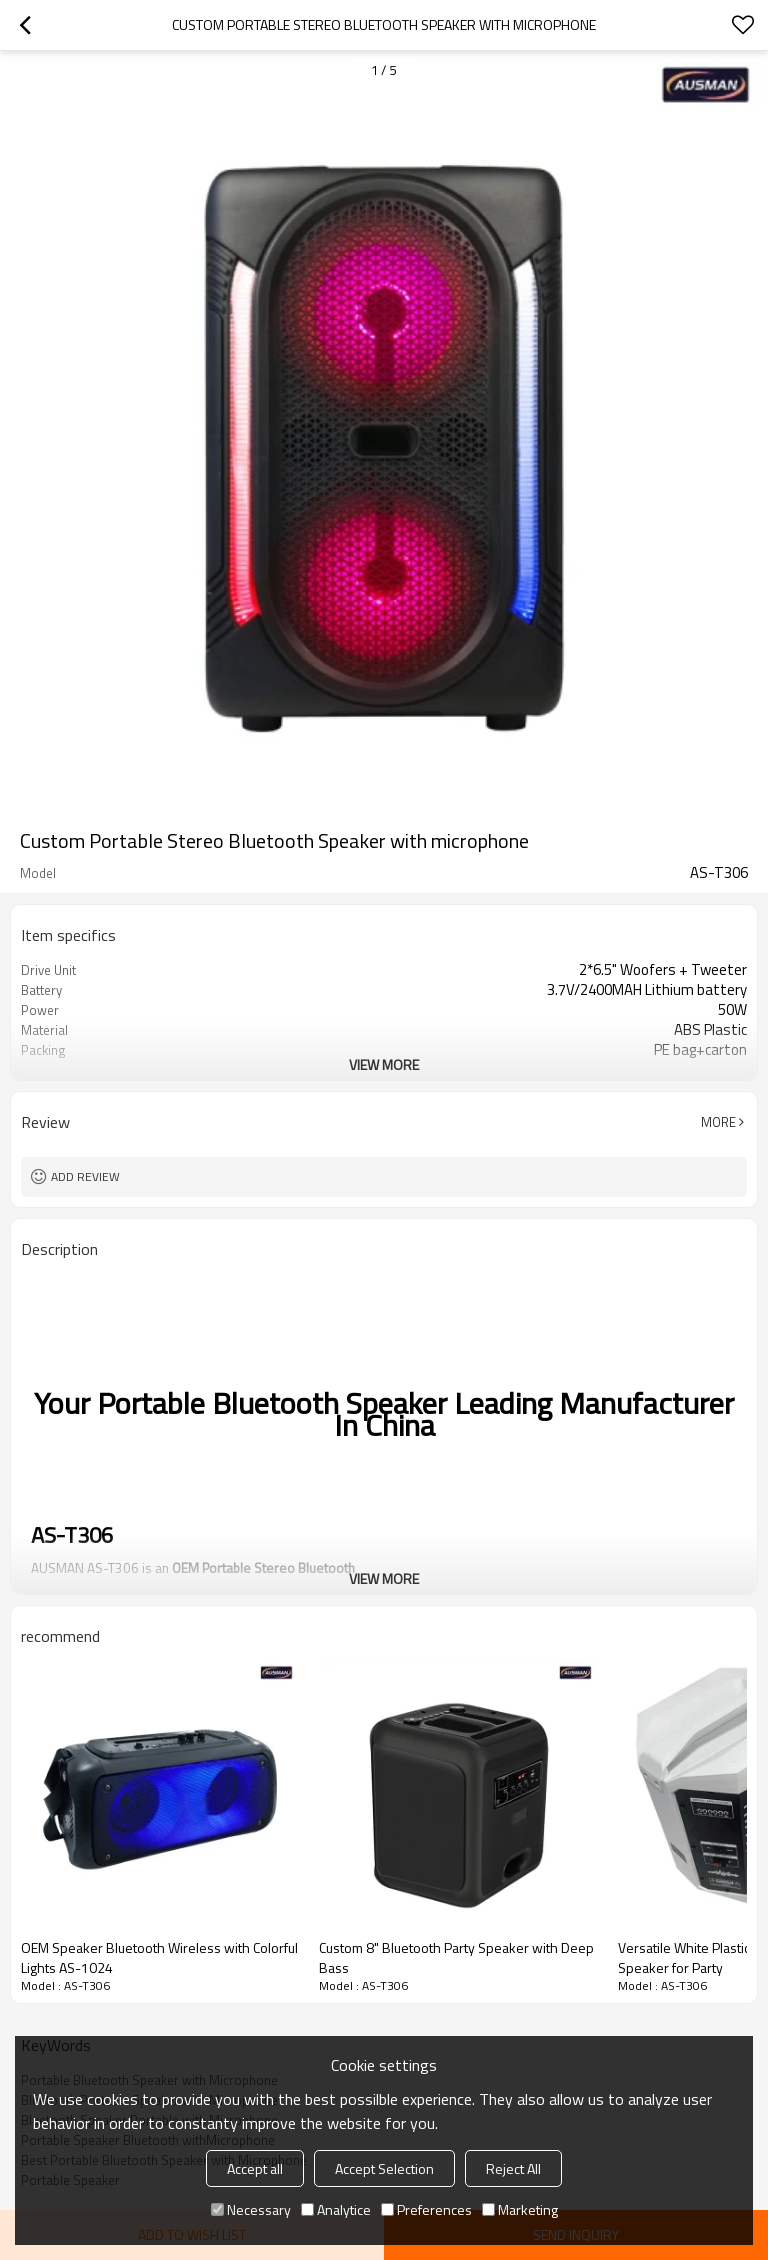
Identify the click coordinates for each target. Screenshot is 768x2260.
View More (384, 1064)
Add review (85, 1176)
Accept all (255, 2168)
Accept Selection (384, 2168)
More (718, 1122)
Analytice (336, 2209)
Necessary (251, 2209)
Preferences (426, 2209)
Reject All (513, 2168)
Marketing (520, 2209)
